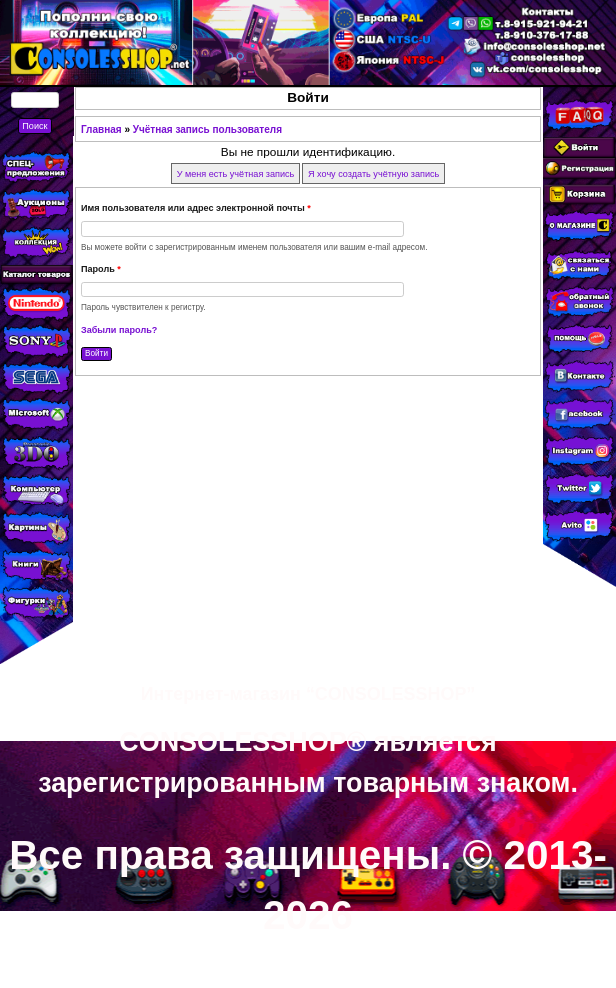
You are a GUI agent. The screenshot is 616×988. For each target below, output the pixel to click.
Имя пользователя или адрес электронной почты (196, 208)
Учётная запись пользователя (207, 129)
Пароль (101, 269)
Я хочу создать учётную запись (373, 173)
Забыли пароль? (119, 330)
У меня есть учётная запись (236, 173)
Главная (101, 129)
